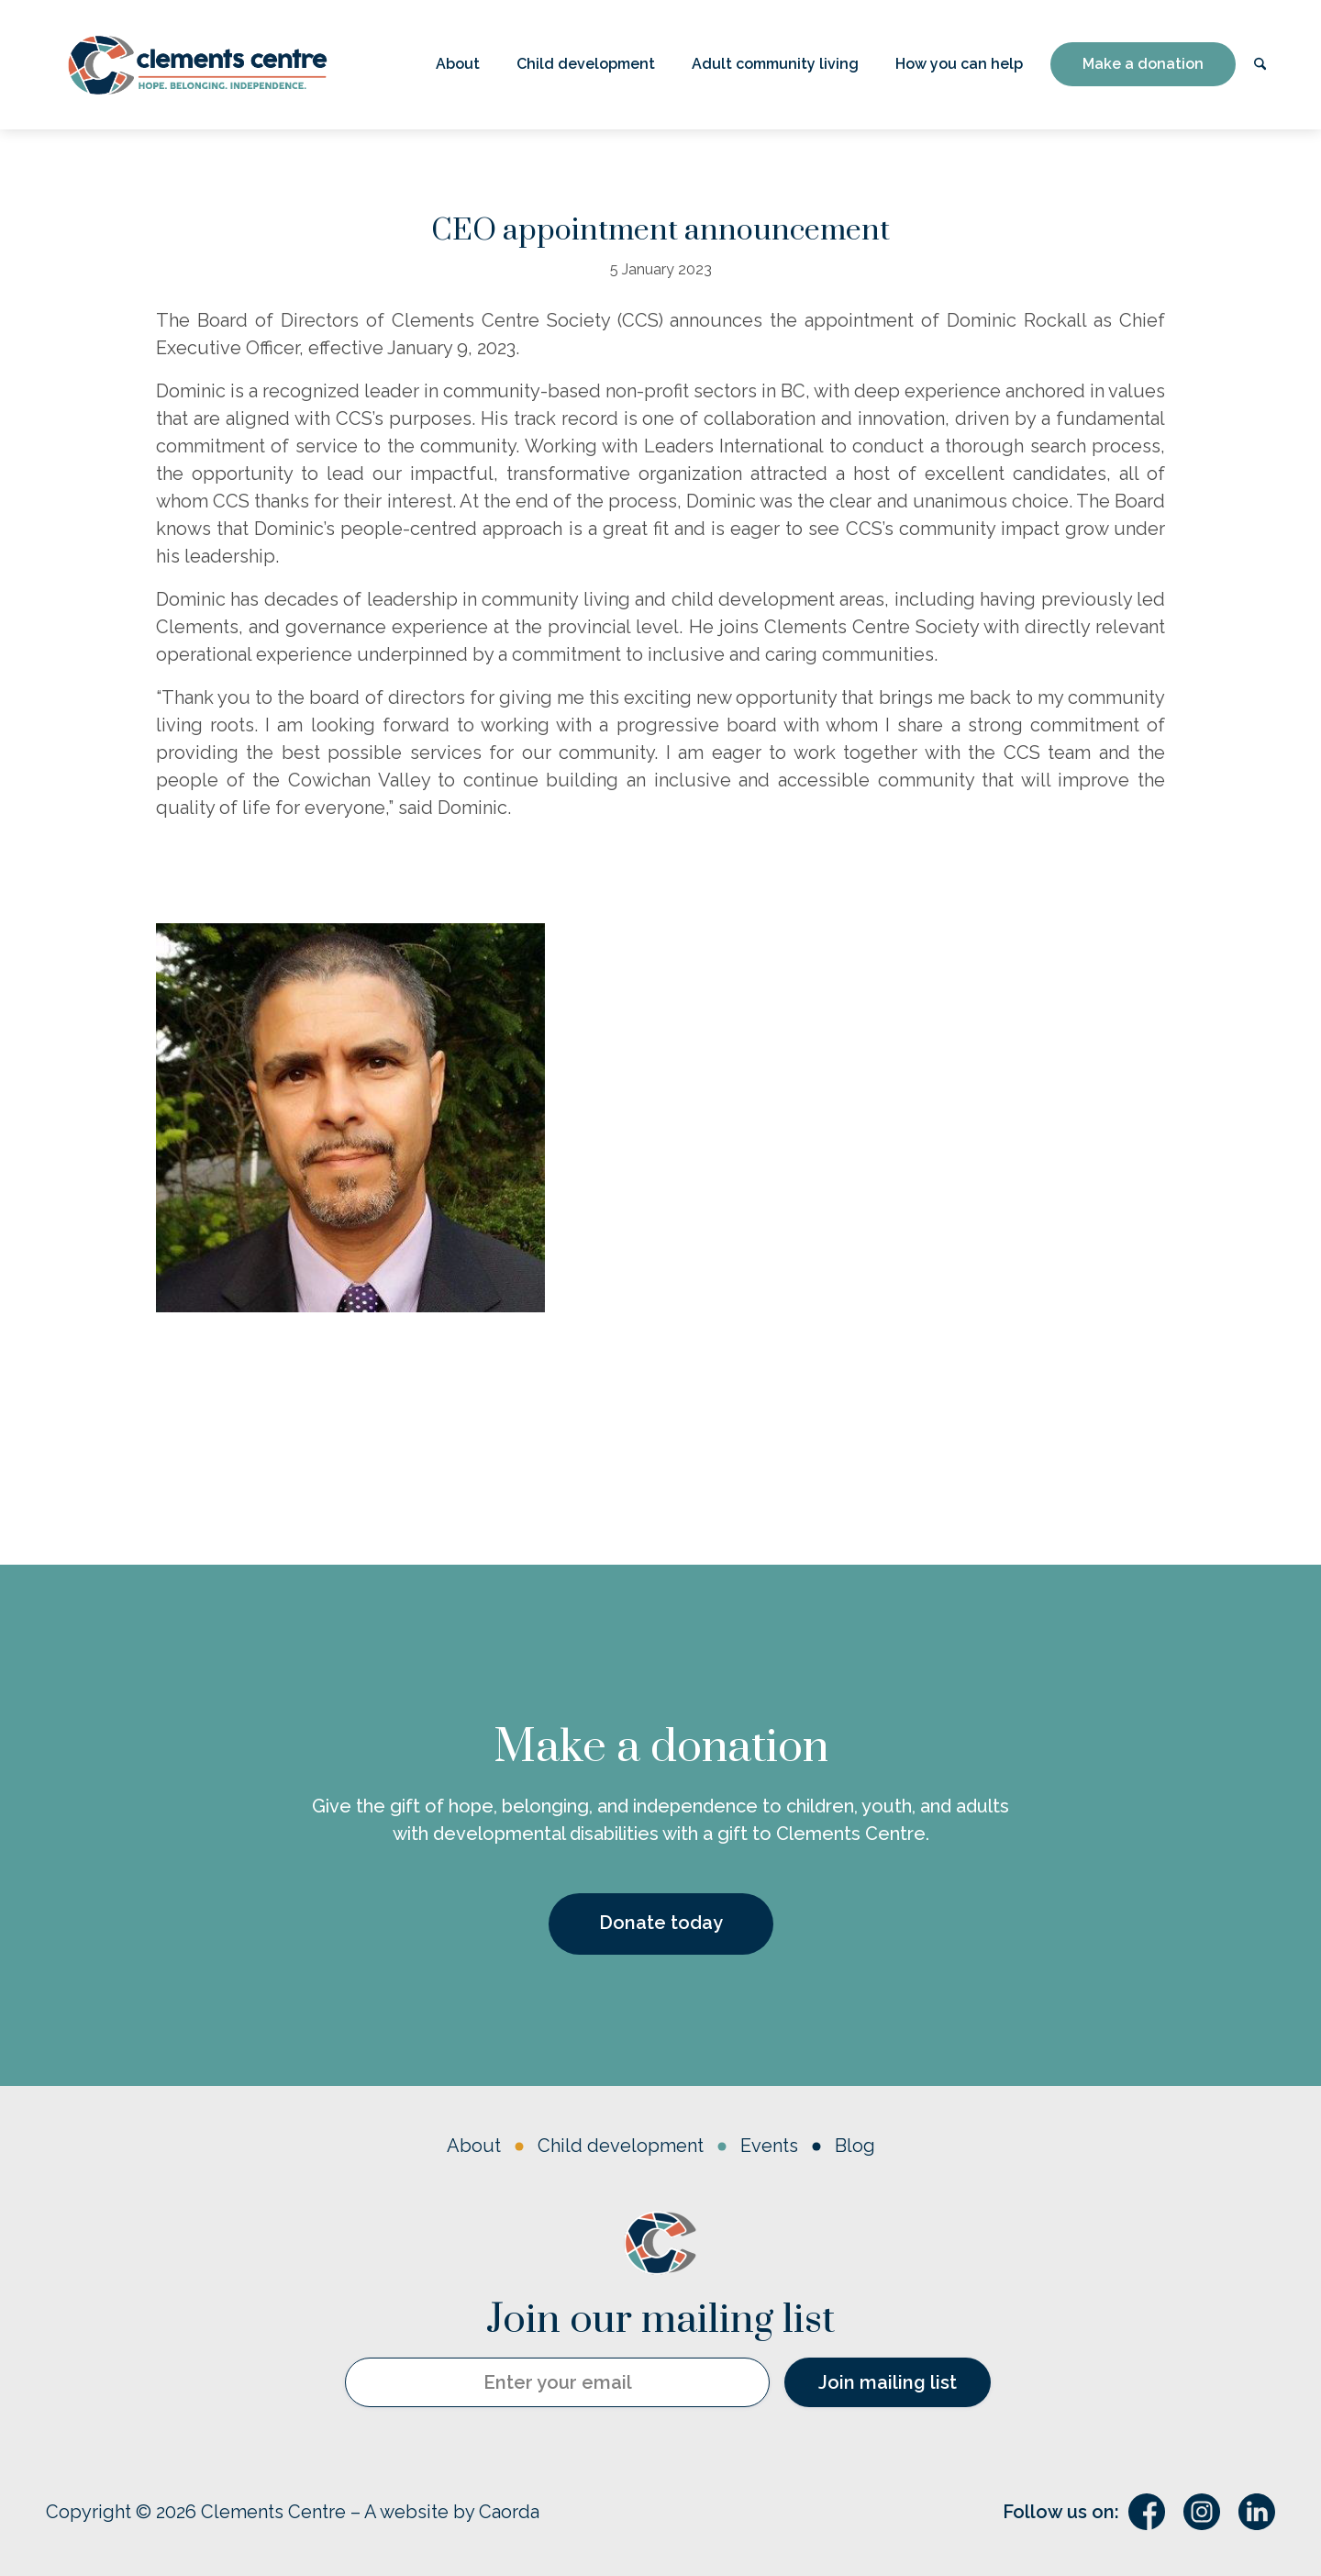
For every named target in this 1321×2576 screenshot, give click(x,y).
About (474, 2146)
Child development (621, 2146)
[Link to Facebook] (1146, 2511)
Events (769, 2146)
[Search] (1260, 64)
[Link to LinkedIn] (1256, 2511)
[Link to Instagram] (1201, 2511)
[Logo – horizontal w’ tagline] (197, 64)
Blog (855, 2146)
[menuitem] (457, 64)
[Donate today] (661, 1924)
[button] (457, 64)
